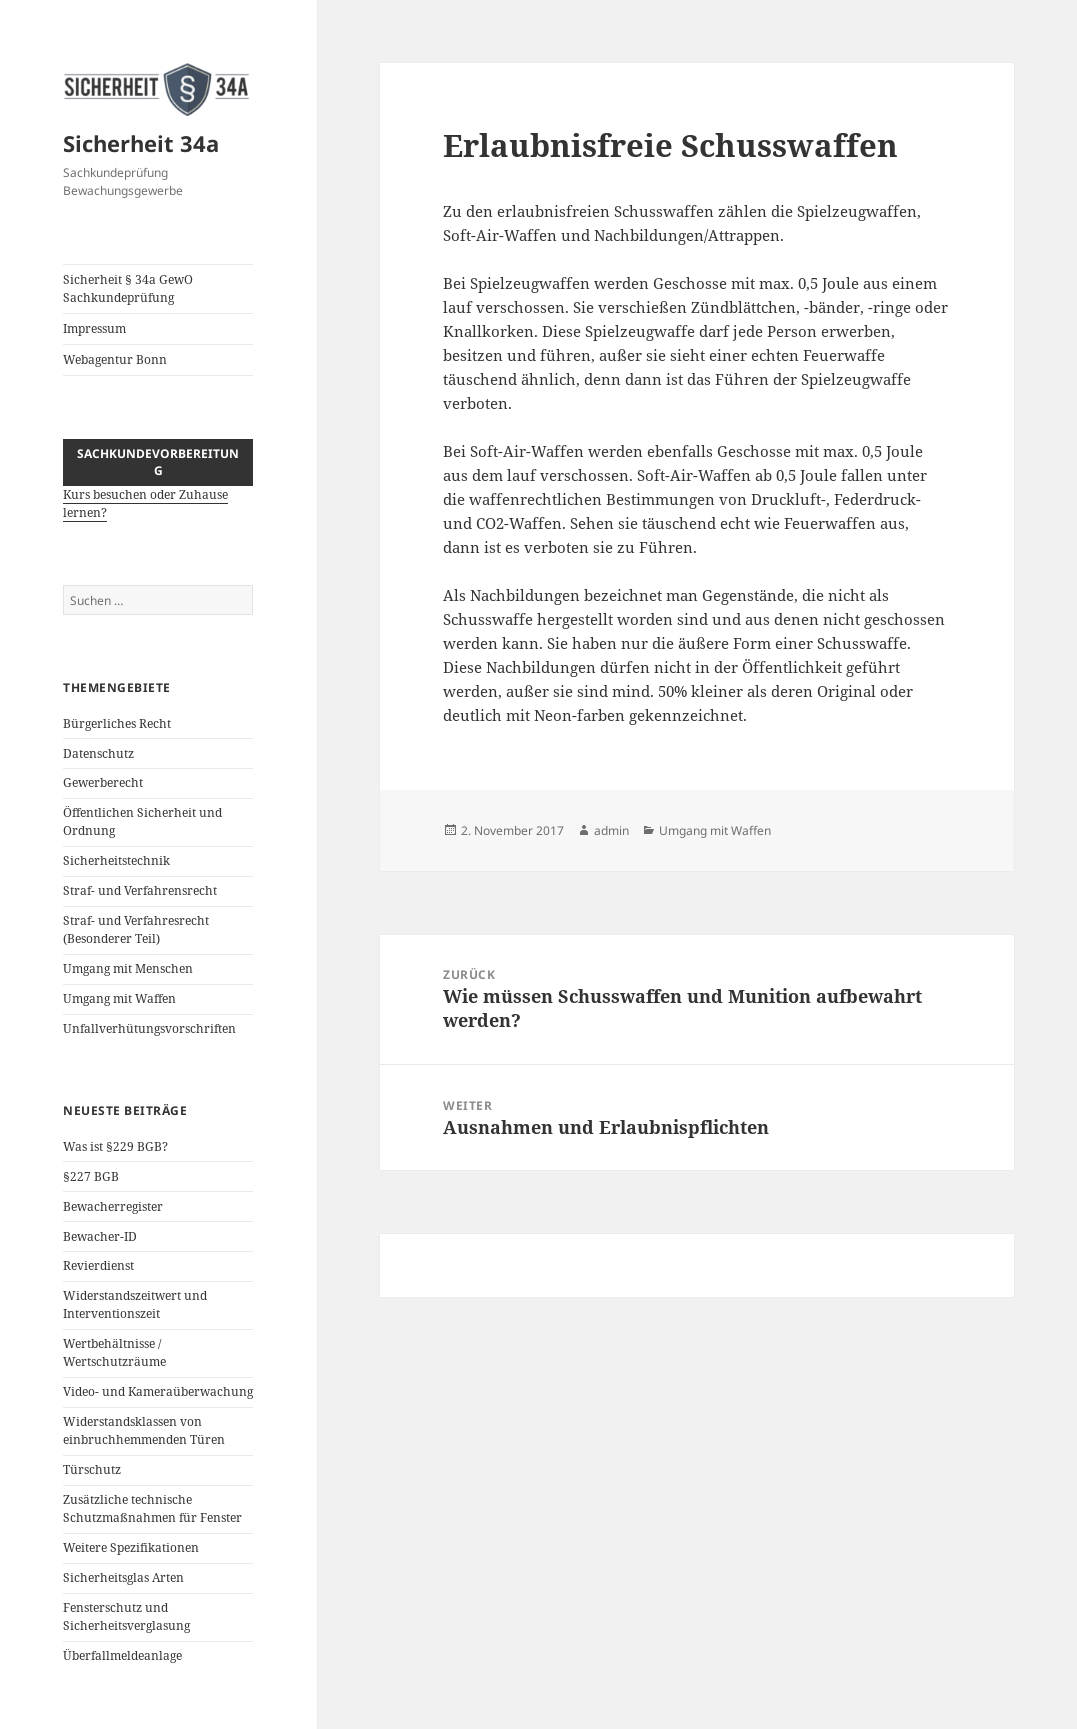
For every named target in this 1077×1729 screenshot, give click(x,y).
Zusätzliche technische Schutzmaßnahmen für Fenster (152, 1508)
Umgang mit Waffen (119, 998)
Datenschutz (98, 753)
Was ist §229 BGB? (115, 1146)
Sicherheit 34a (141, 143)
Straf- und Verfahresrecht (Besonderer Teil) (136, 929)
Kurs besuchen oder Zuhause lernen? (158, 491)
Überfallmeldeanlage (122, 1655)
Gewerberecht (103, 782)
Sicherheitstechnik (116, 860)
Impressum (94, 328)
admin (611, 830)
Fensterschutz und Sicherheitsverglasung (126, 1616)
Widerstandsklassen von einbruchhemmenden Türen (144, 1430)
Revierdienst (98, 1265)
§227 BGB (91, 1176)
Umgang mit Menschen (128, 968)
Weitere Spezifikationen (131, 1547)
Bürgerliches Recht (117, 723)
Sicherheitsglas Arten (123, 1577)
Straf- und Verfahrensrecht (140, 890)
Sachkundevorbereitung (158, 462)
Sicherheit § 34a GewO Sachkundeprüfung (128, 288)
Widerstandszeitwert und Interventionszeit (135, 1304)
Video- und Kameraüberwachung (158, 1391)
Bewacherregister (113, 1206)
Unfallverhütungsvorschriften (149, 1028)
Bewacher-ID (100, 1236)
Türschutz (92, 1469)
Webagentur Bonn (115, 359)
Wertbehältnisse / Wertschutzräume (114, 1352)
